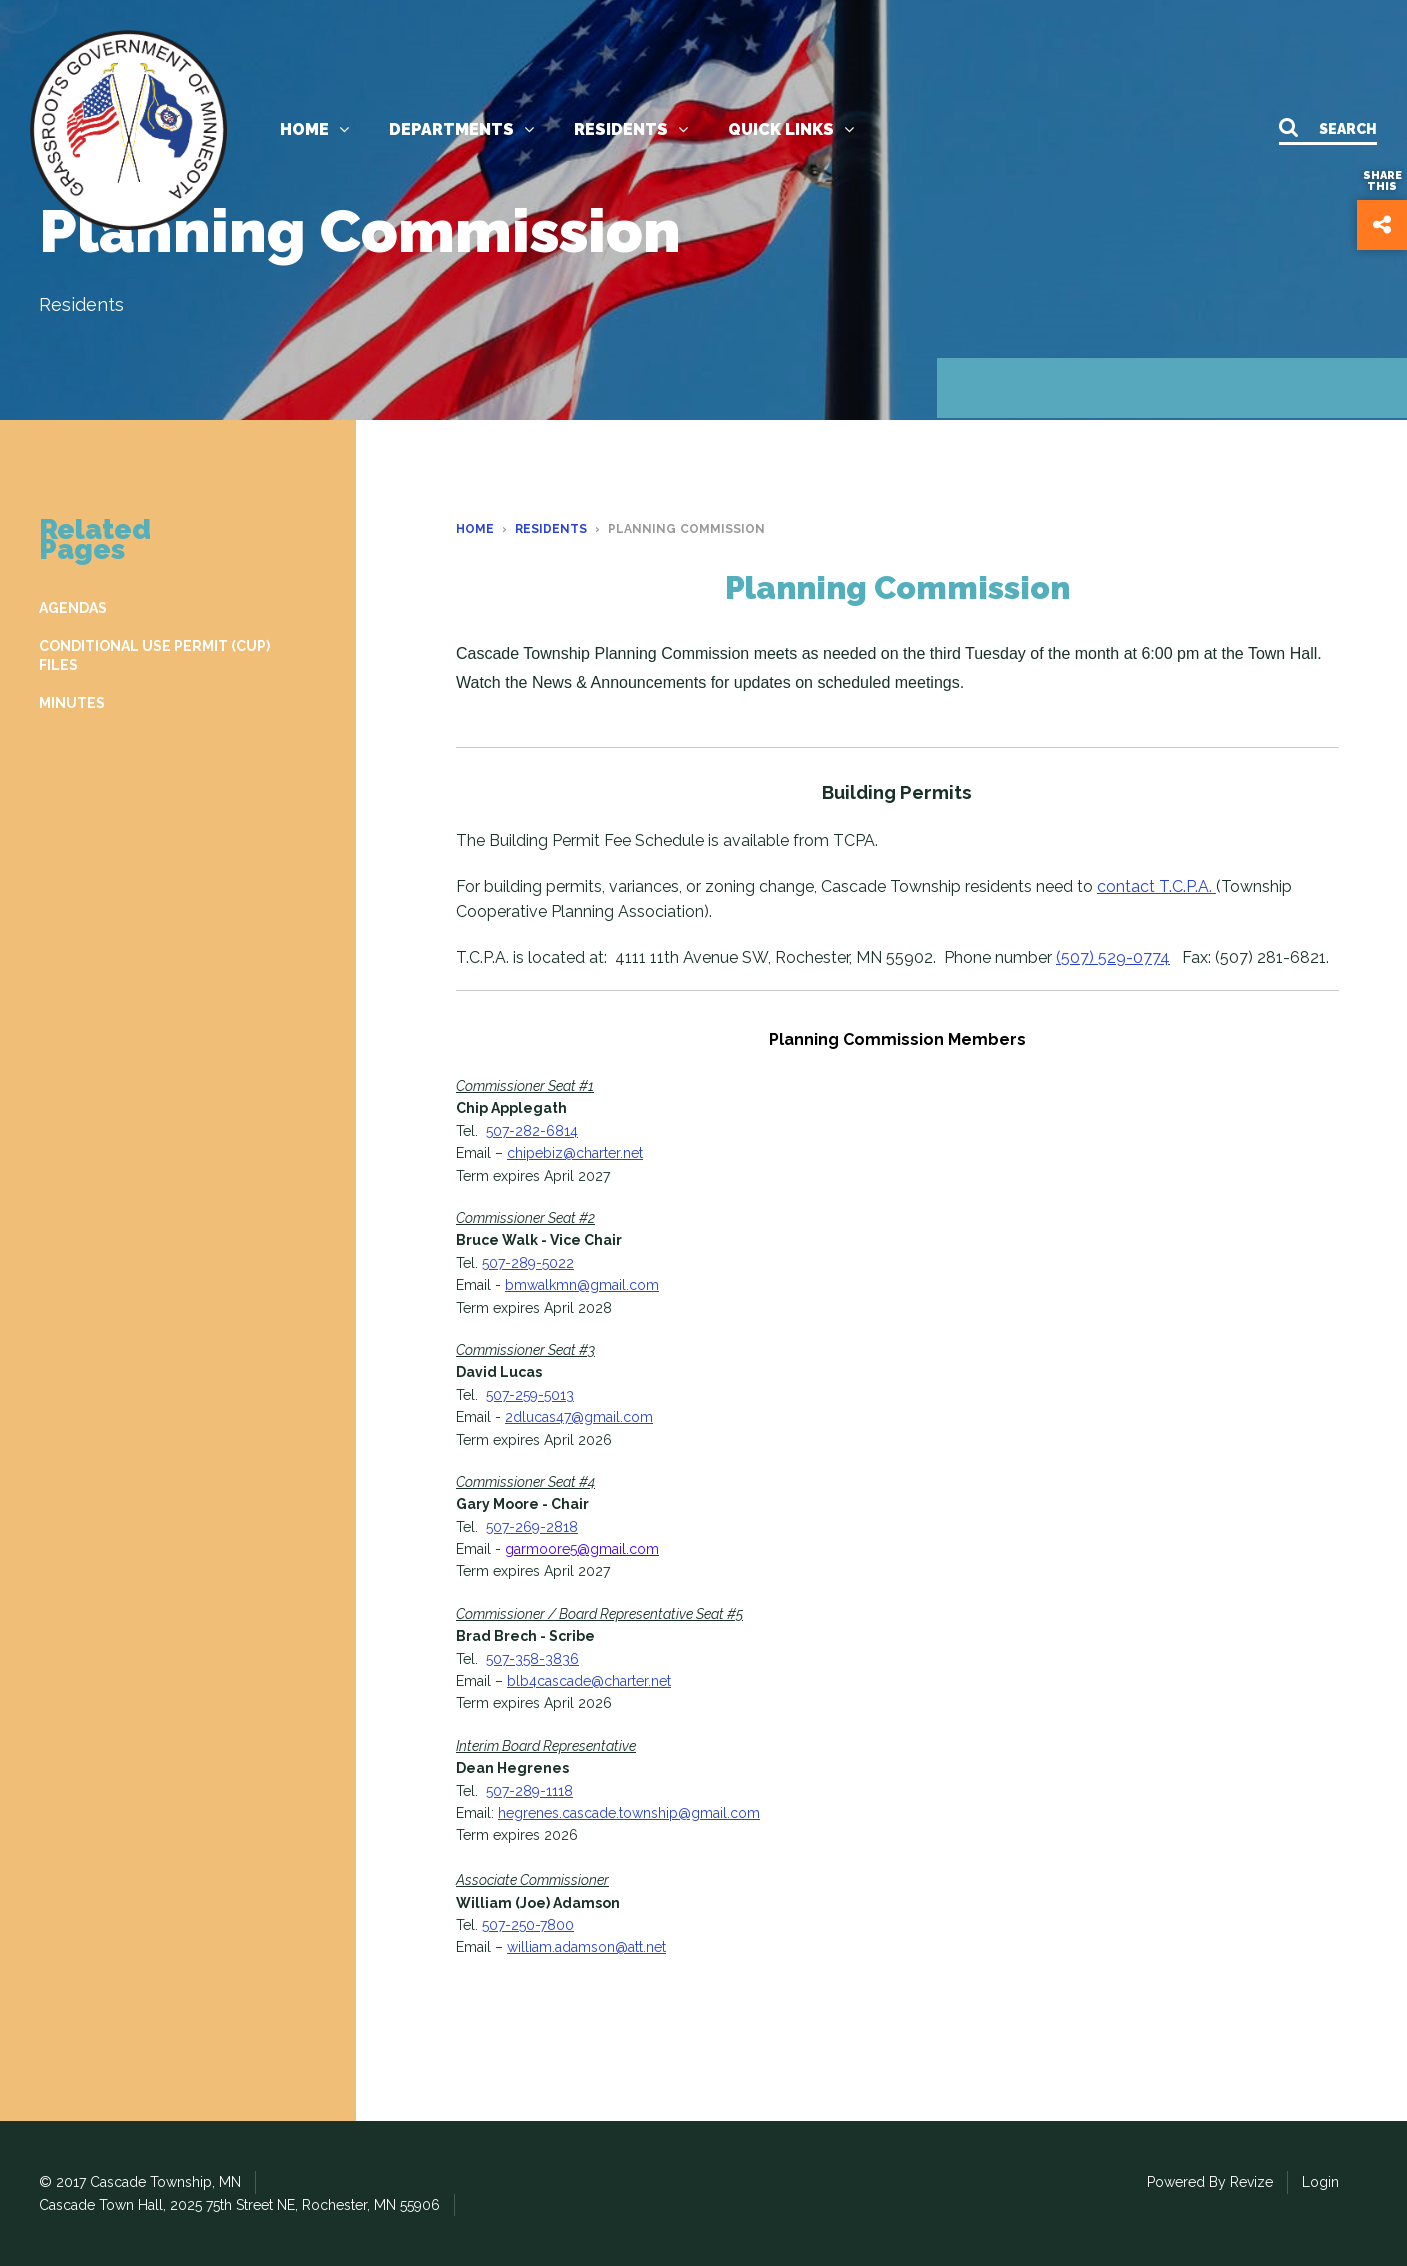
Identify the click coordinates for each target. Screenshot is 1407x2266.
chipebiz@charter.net (575, 1153)
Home (314, 129)
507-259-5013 (530, 1395)
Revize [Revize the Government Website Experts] (1251, 2182)
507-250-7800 (528, 1925)
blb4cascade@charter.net (589, 1681)
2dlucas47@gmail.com (579, 1417)
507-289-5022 (528, 1263)
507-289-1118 (529, 1791)
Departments (461, 129)
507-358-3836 (532, 1659)
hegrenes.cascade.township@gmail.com (629, 1813)
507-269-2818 (532, 1527)
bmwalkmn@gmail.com (582, 1285)
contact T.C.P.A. (1156, 886)
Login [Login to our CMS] (1320, 2182)
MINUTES (72, 703)
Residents (631, 129)
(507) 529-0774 (1113, 957)
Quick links (791, 129)
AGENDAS (73, 608)
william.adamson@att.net (586, 1947)
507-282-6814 (532, 1131)
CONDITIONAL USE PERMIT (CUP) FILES (154, 655)
